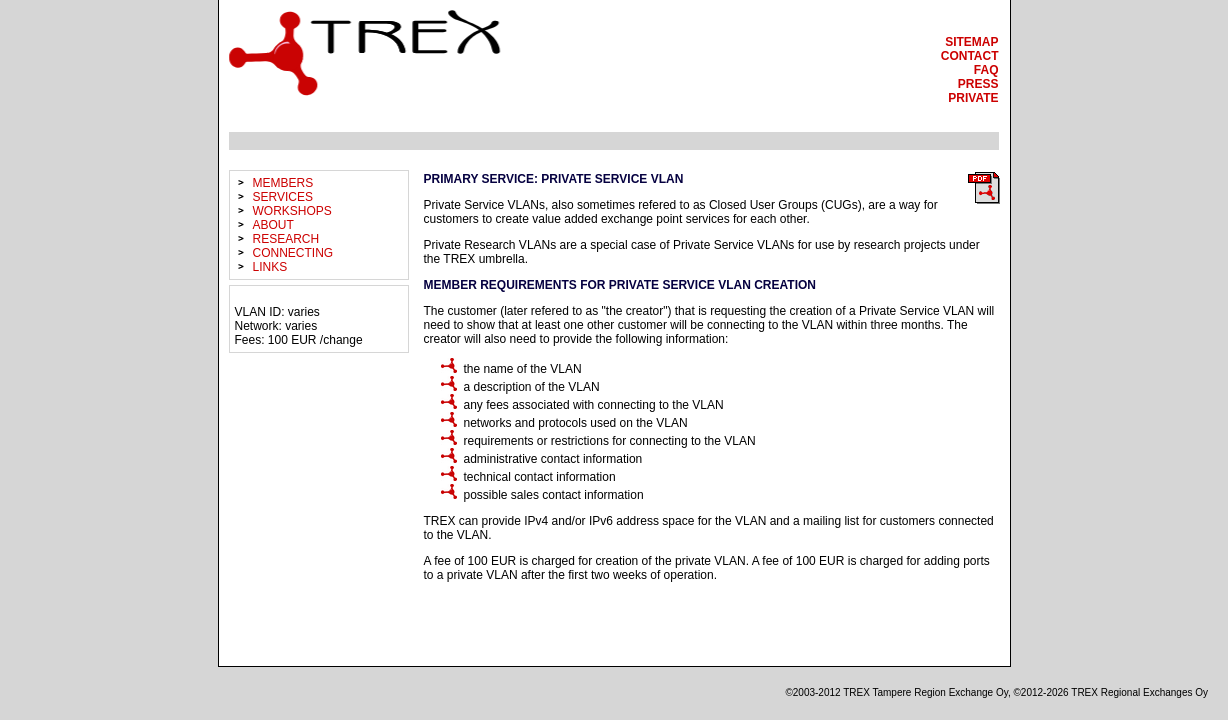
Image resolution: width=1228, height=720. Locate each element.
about (273, 225)
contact (970, 56)
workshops (292, 211)
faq (986, 70)
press (978, 84)
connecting (293, 253)
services (283, 197)
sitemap (971, 42)
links (270, 267)
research (286, 239)
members (283, 183)
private (973, 98)
